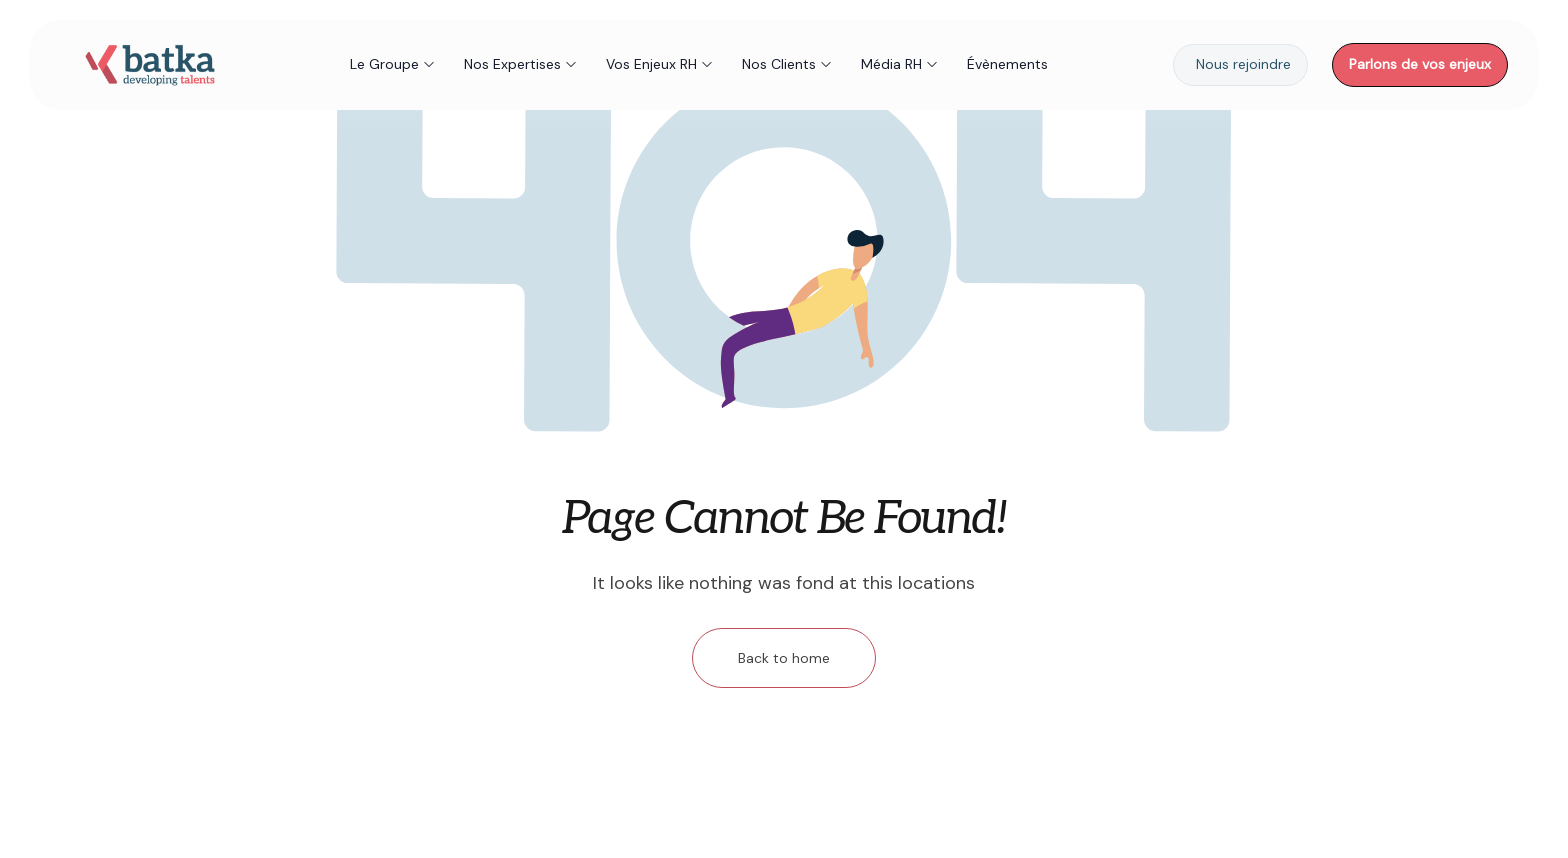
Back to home (784, 658)
